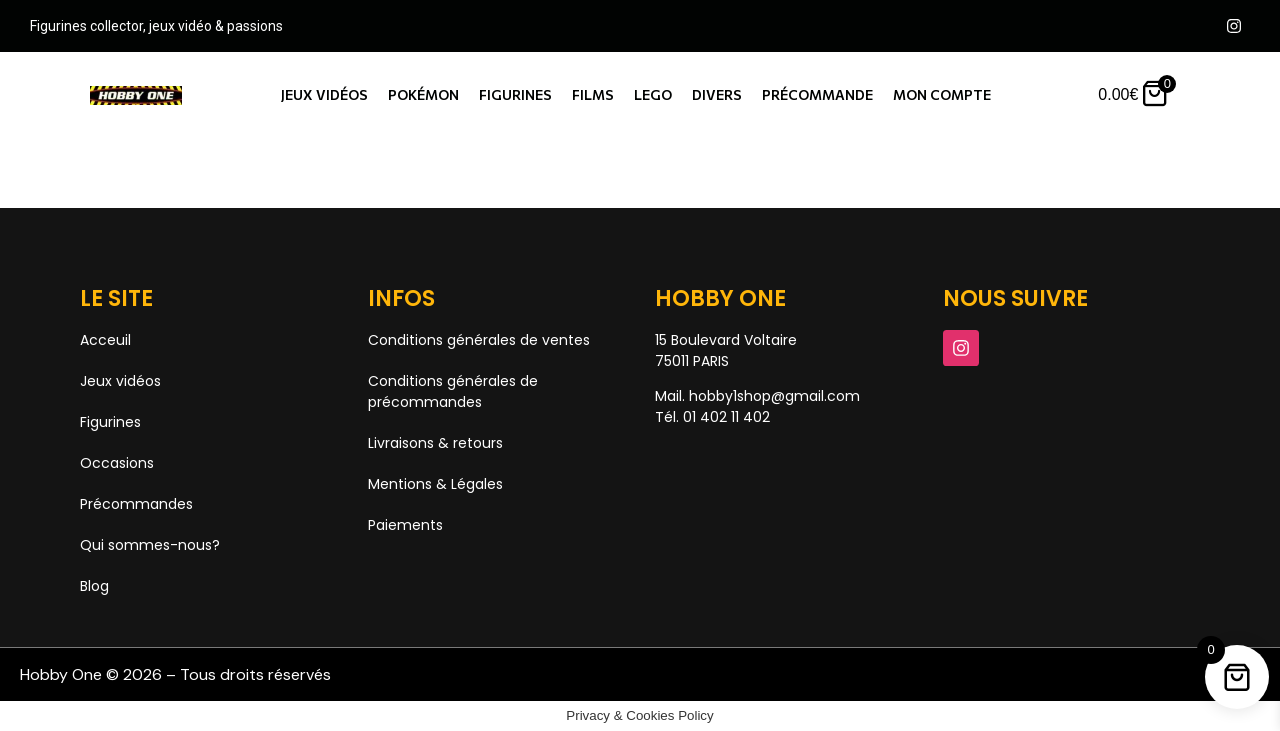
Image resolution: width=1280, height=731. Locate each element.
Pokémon (423, 94)
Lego (653, 94)
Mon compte (942, 94)
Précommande (817, 94)
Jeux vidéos (324, 94)
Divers (717, 94)
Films (593, 94)
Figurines (515, 94)
